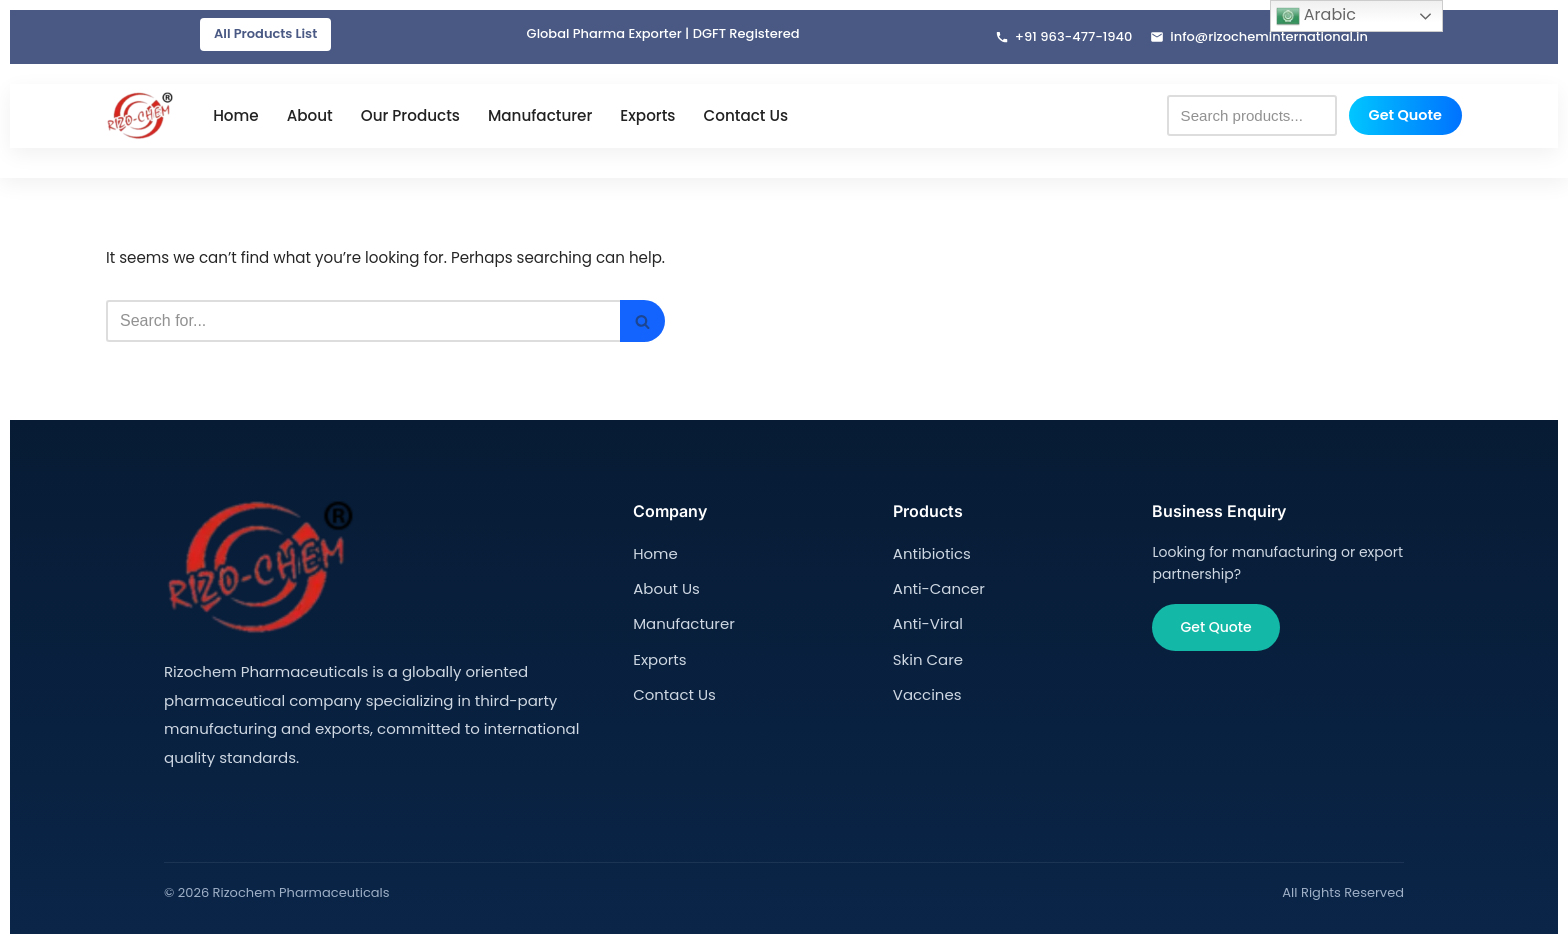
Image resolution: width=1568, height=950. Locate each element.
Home (236, 117)
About (310, 117)
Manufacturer (540, 117)
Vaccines (925, 691)
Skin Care (926, 657)
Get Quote (1405, 117)
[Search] (380, 325)
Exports (647, 117)
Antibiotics (929, 556)
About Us (664, 589)
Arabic (1316, 15)
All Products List (265, 34)
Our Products (410, 117)
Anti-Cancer (936, 589)
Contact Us (745, 117)
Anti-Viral (926, 623)
